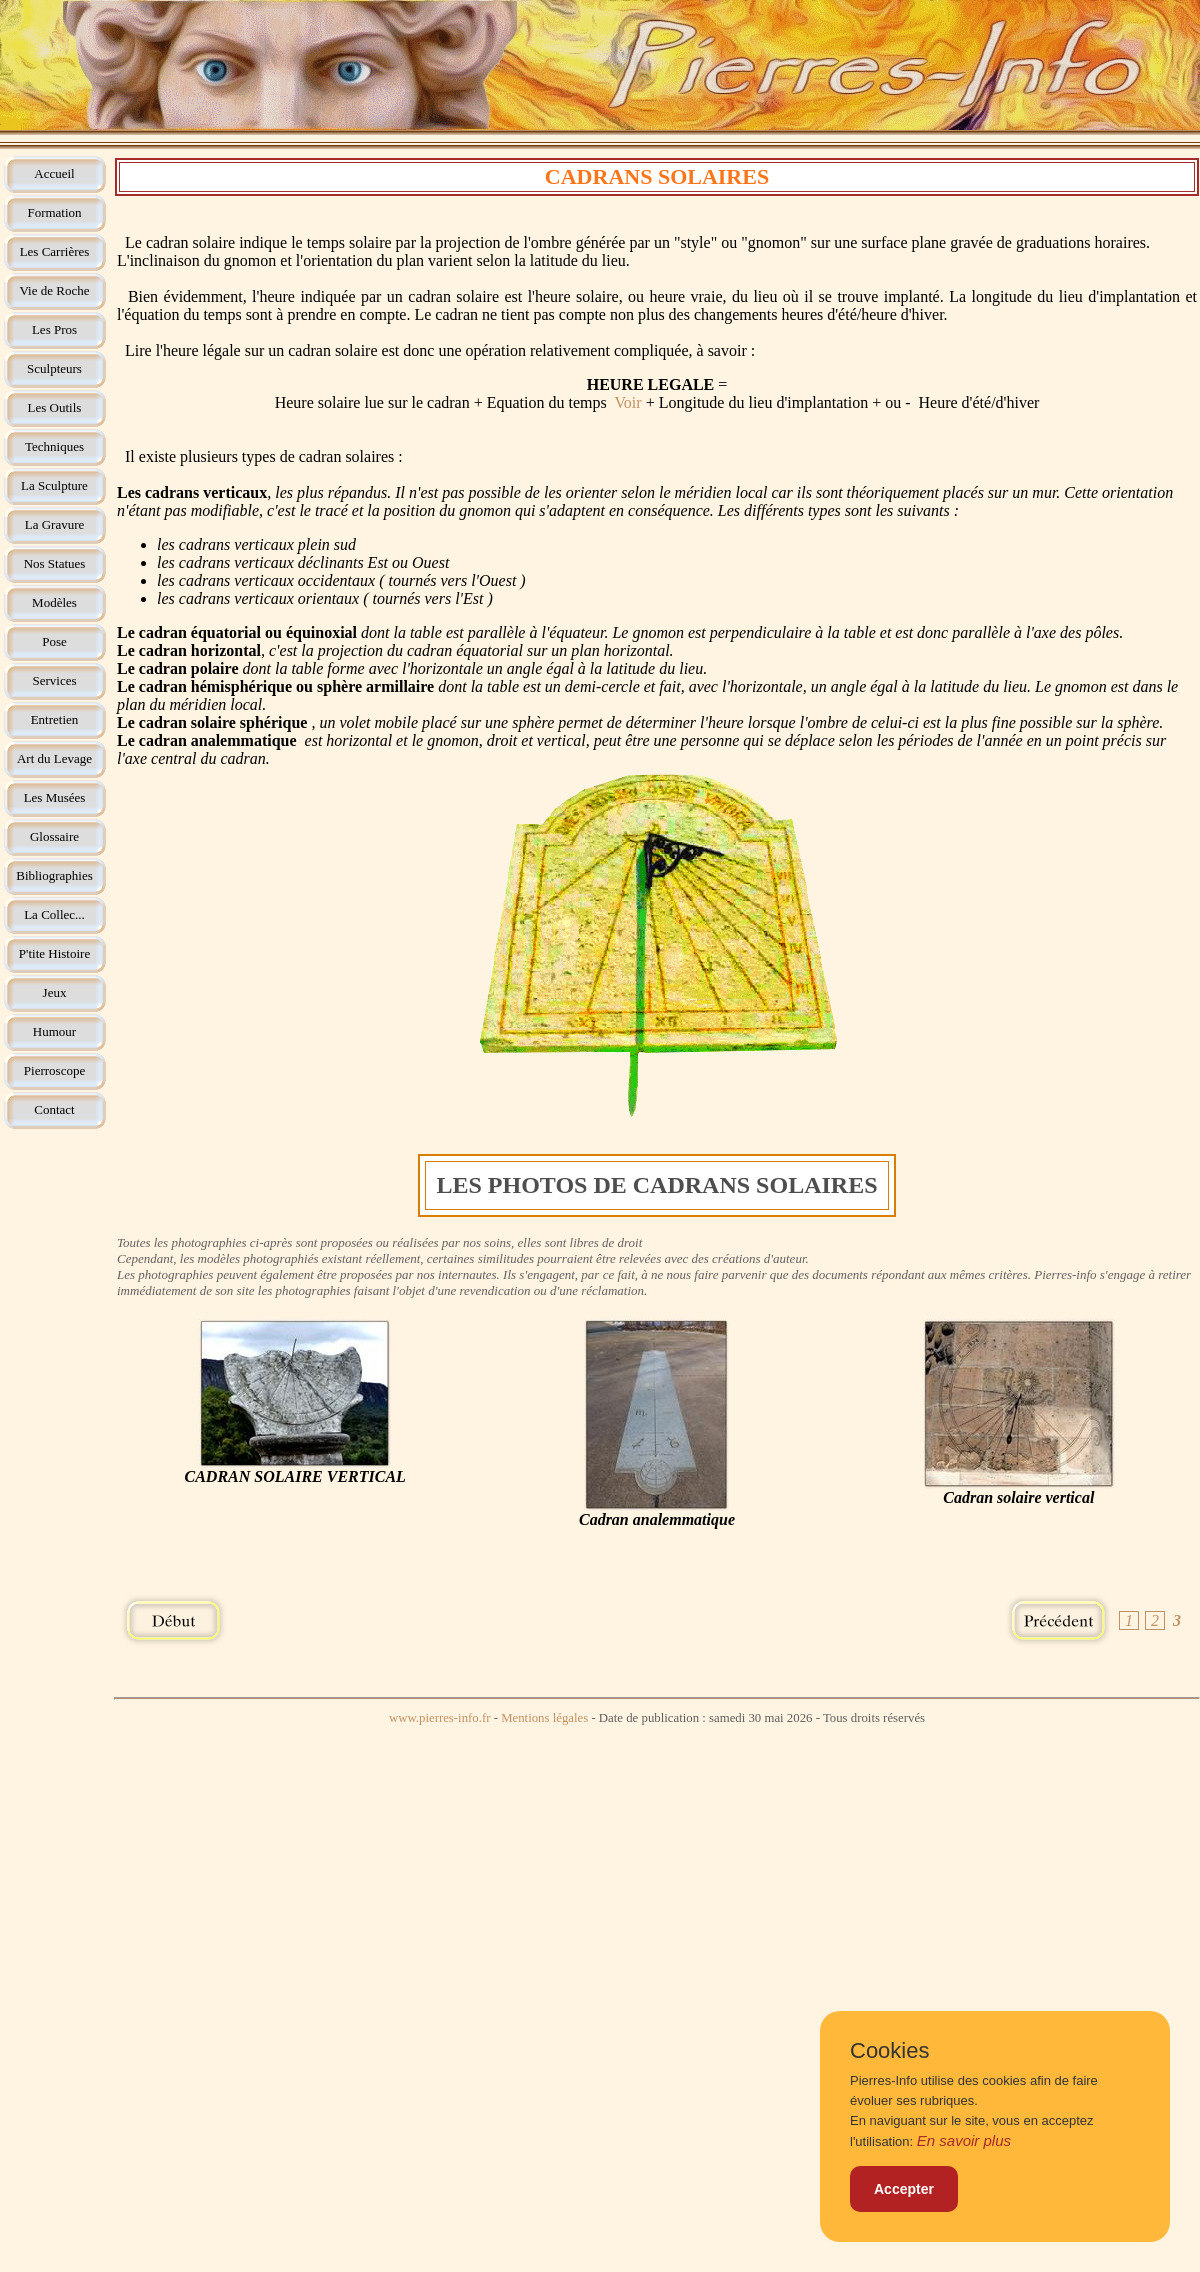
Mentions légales (544, 1718)
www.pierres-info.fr (440, 1718)
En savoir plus (964, 2140)
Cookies (889, 2051)
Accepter (904, 2189)
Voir (627, 402)
